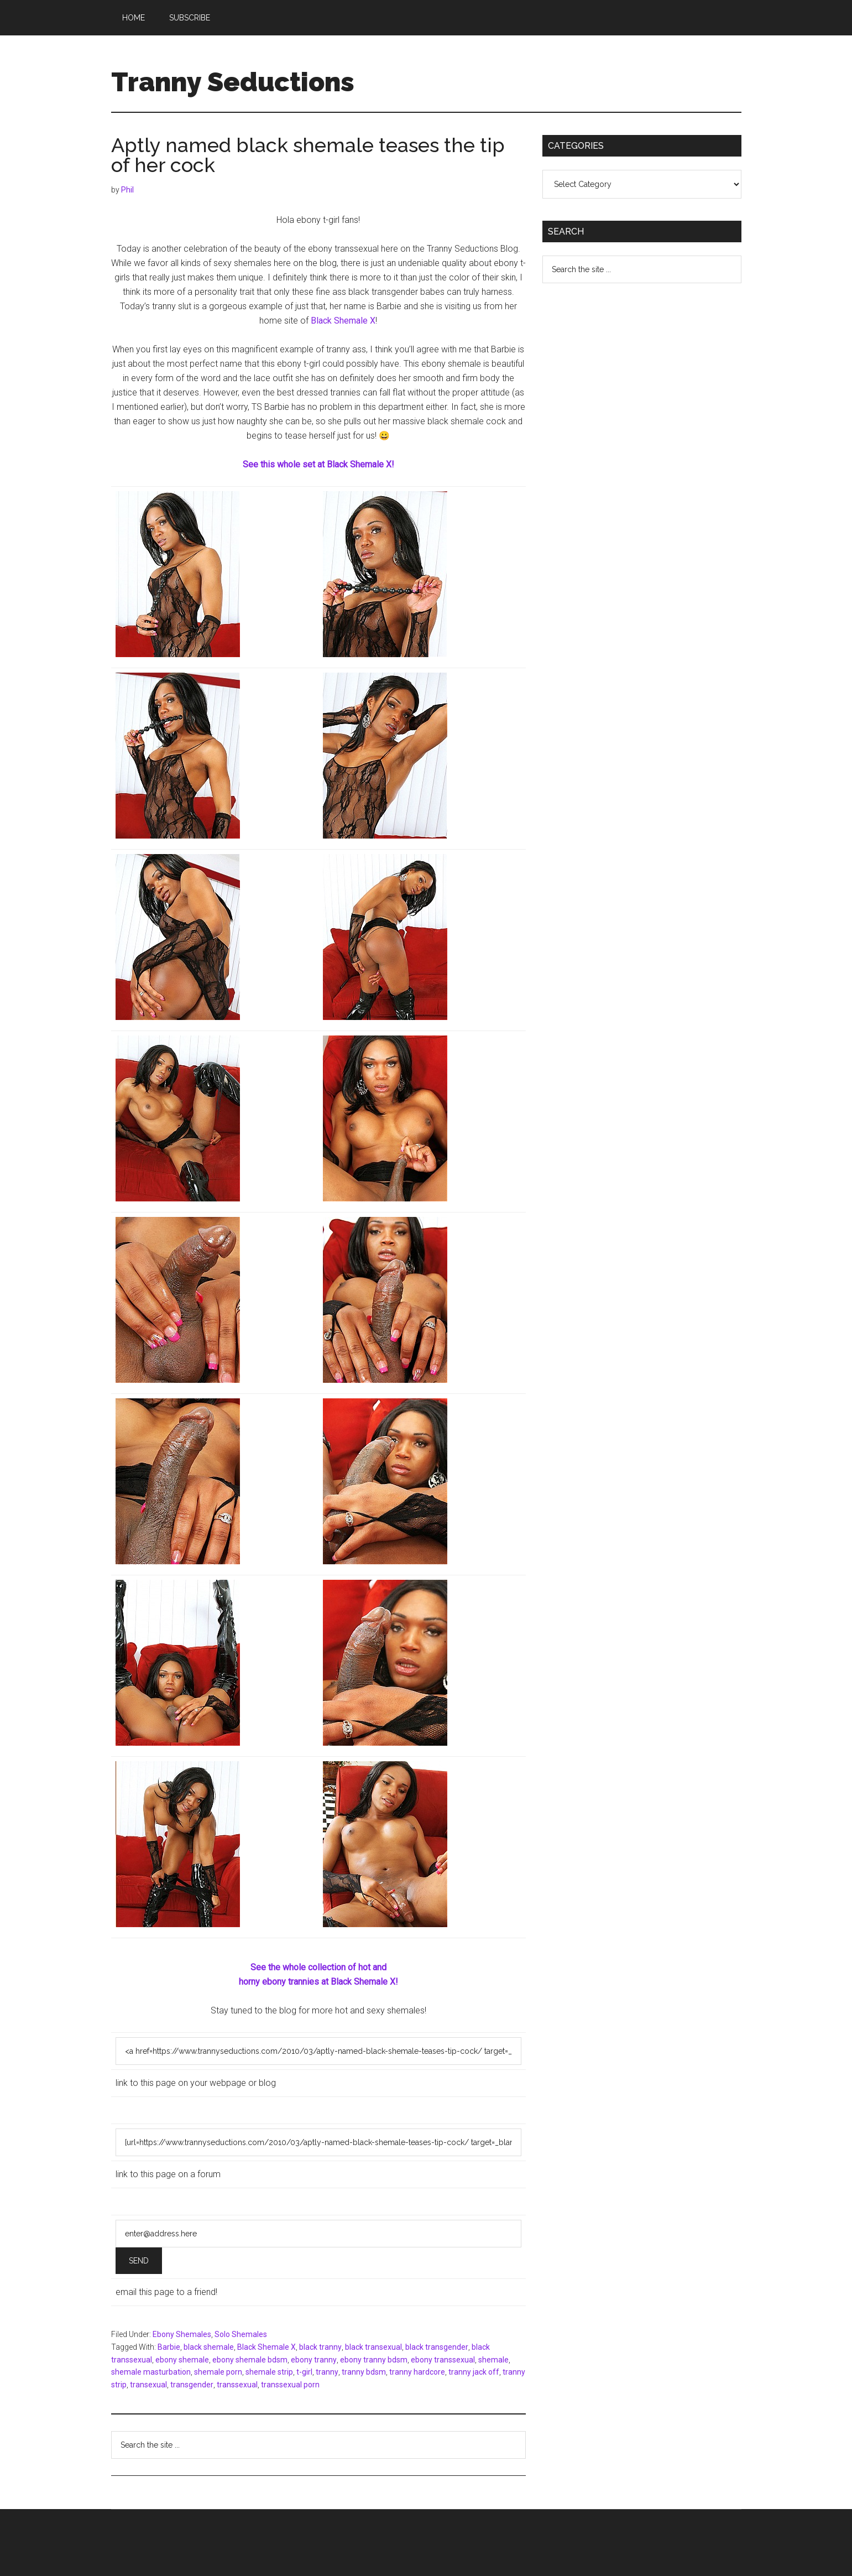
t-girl (304, 2371)
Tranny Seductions (232, 81)
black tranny (320, 2347)
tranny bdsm (364, 2371)
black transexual (373, 2347)
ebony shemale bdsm (250, 2359)
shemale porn (218, 2371)
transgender (191, 2384)
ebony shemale (182, 2359)
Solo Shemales (241, 2334)
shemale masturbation (151, 2371)
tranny (327, 2371)
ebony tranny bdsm (373, 2359)
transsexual (237, 2384)
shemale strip (269, 2371)
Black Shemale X (343, 320)
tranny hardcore (417, 2371)
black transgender (436, 2347)
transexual (148, 2384)
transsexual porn (290, 2384)
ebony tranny (314, 2359)
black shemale (209, 2347)
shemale (493, 2359)
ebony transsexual (443, 2359)
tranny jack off (473, 2371)
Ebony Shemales (182, 2334)
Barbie (169, 2347)
